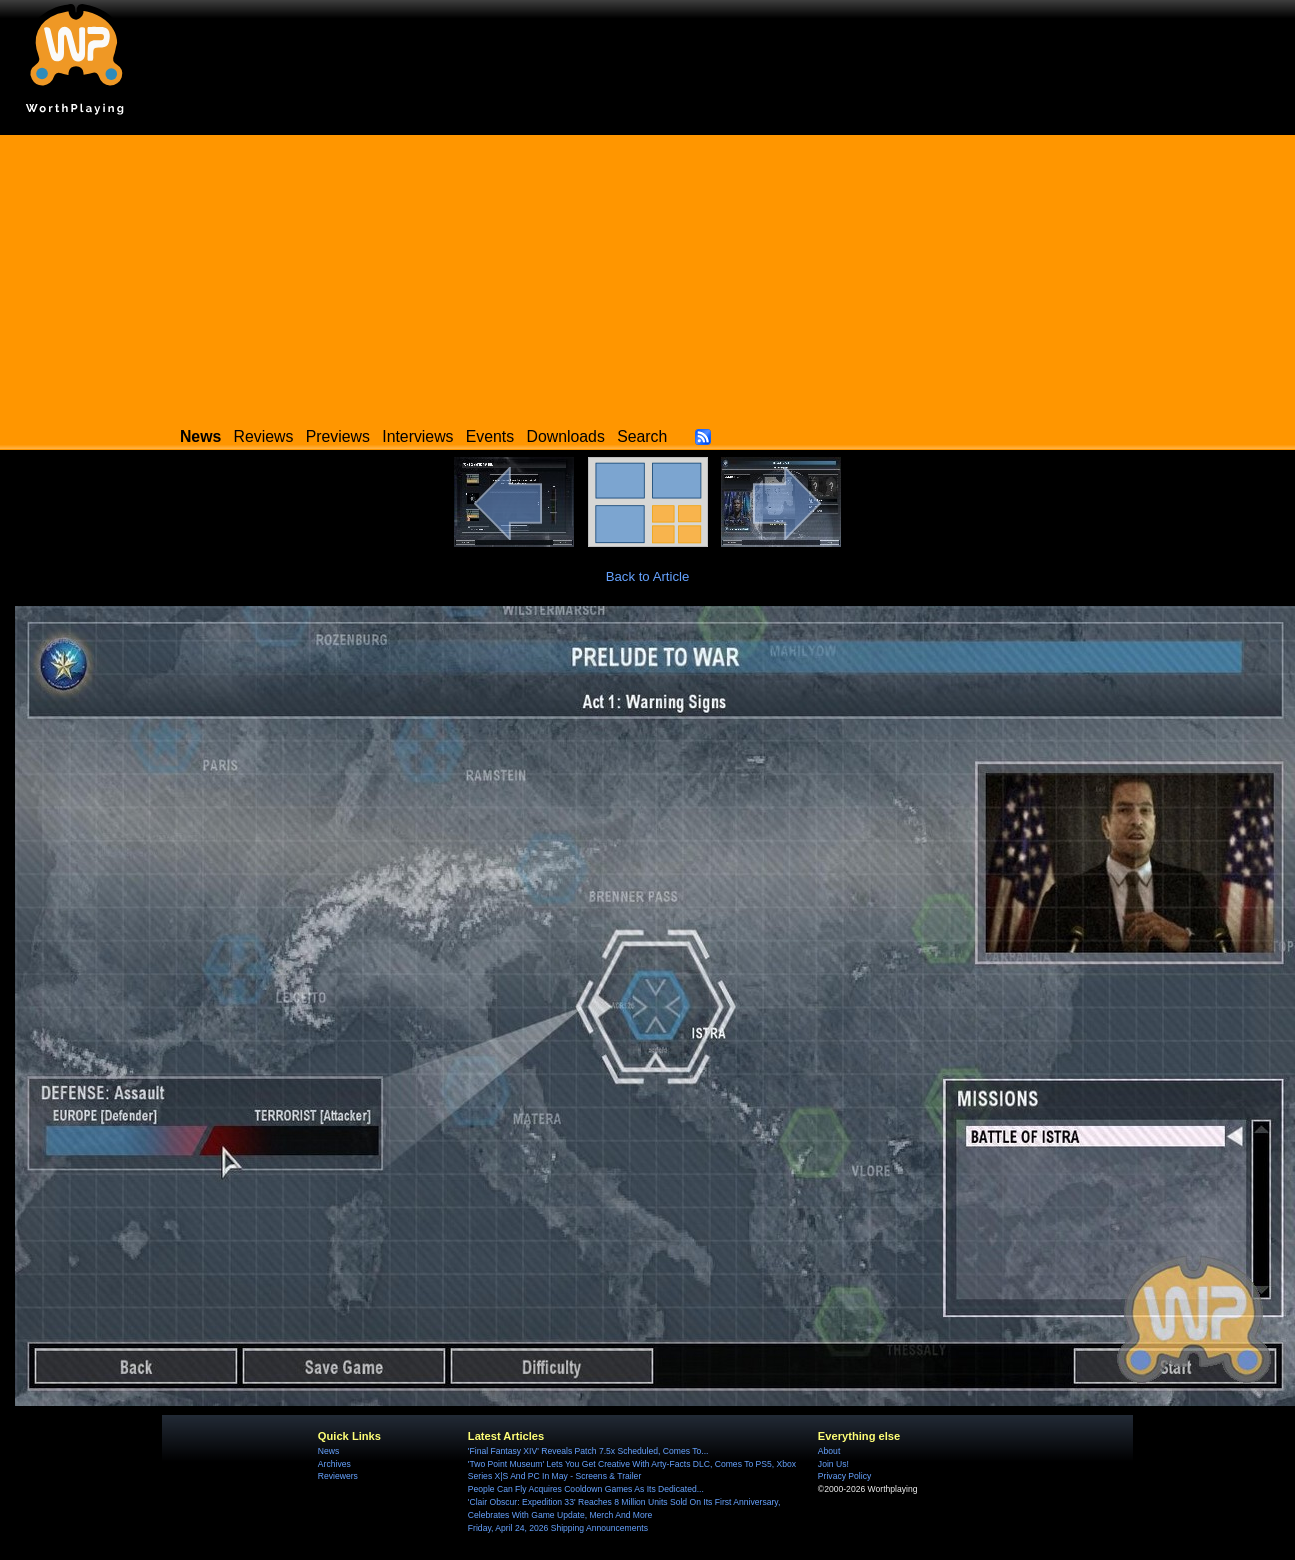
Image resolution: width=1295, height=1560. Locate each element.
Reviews (264, 436)
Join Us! (833, 1464)
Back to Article (648, 576)
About (829, 1451)
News (328, 1451)
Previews (338, 436)
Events (490, 436)
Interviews (417, 436)
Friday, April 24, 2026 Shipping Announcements (558, 1528)
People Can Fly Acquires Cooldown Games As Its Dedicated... (586, 1489)
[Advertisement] (648, 275)
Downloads (566, 436)
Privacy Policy (844, 1476)
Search (642, 436)
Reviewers (338, 1476)
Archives (334, 1464)
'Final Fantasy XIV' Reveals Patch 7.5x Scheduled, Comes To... (588, 1451)
